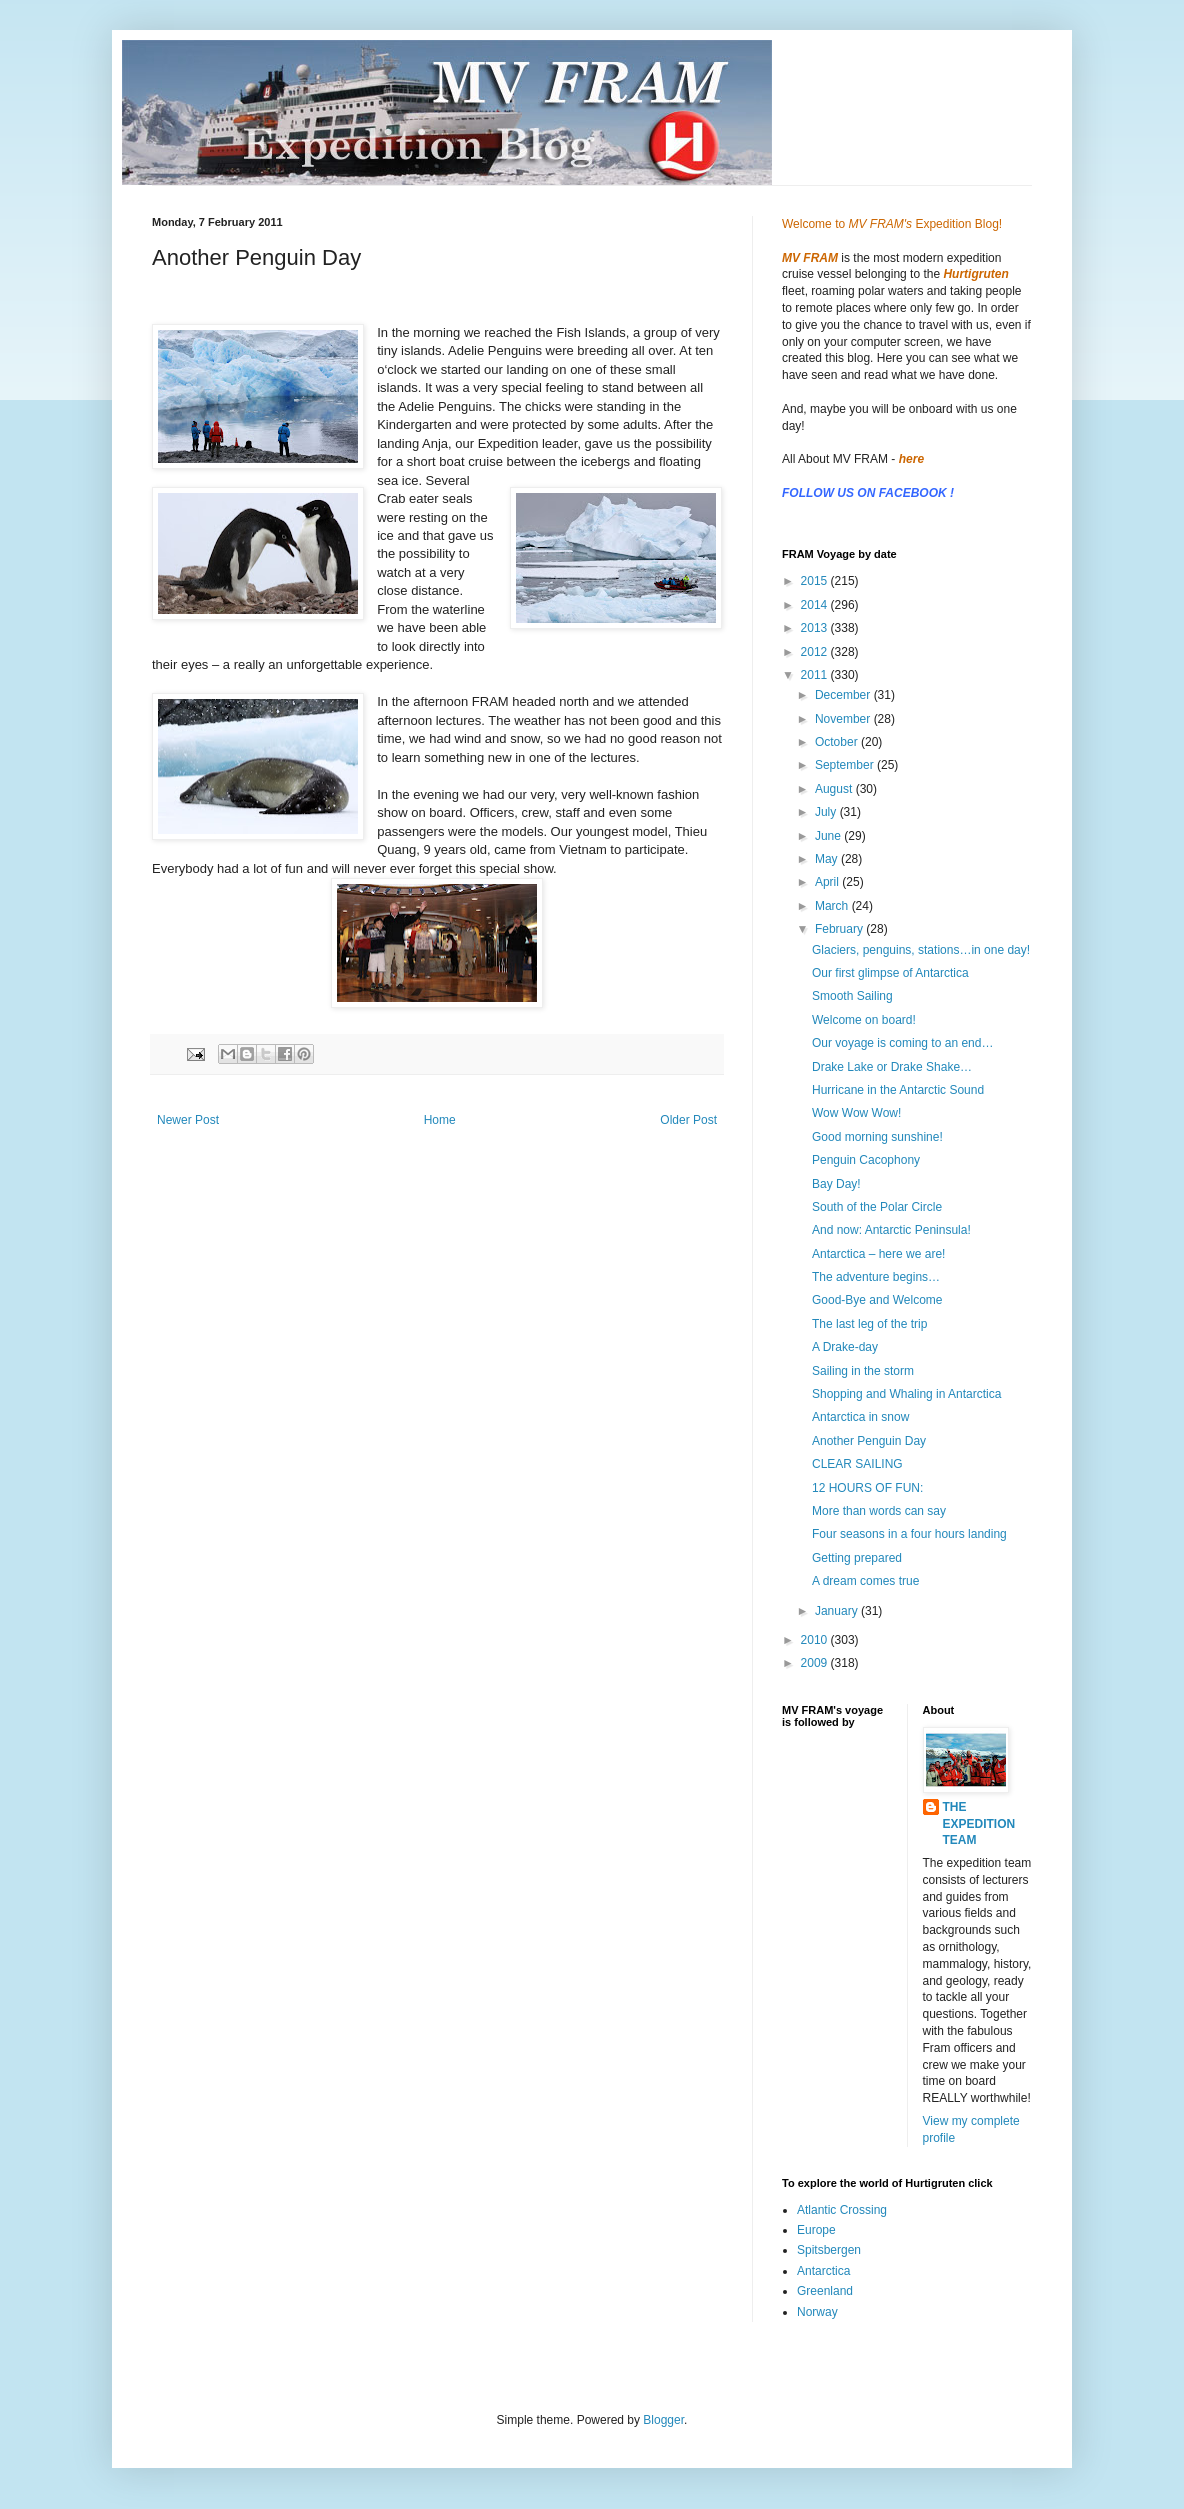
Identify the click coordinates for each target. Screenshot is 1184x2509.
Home (440, 1120)
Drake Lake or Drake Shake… (892, 1067)
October (838, 742)
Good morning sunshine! (877, 1137)
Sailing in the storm (863, 1371)
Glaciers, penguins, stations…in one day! (921, 950)
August (835, 789)
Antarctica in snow (860, 1417)
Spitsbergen (829, 2250)
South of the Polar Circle (877, 1207)
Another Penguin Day (869, 1441)
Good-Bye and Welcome (877, 1300)
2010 (816, 1640)
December (844, 695)
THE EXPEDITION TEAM (979, 1824)
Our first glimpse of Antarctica (890, 973)
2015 (816, 581)
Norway (817, 2312)
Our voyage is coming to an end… (902, 1043)
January (838, 1611)
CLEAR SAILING (857, 1464)
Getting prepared (857, 1558)
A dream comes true (865, 1581)
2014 (816, 605)
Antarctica (823, 2271)
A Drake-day (845, 1347)
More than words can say (879, 1511)
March (833, 906)
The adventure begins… (876, 1277)
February (840, 929)
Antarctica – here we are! (878, 1254)
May (828, 859)
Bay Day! (836, 1184)
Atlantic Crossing (842, 2210)
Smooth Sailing (852, 996)
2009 (816, 1663)
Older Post (688, 1120)
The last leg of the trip (869, 1324)
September (846, 765)
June (829, 836)
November (844, 719)
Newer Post (188, 1120)
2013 (816, 628)
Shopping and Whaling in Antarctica (906, 1394)
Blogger (663, 2420)
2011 (816, 675)
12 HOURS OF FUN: (867, 1488)
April (828, 882)
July (827, 812)
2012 (816, 652)
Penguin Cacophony (866, 1160)
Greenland (825, 2291)
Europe (816, 2230)
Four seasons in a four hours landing (909, 1534)
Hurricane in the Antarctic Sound (898, 1090)
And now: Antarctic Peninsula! (891, 1230)
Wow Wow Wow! (856, 1113)
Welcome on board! (864, 1020)
